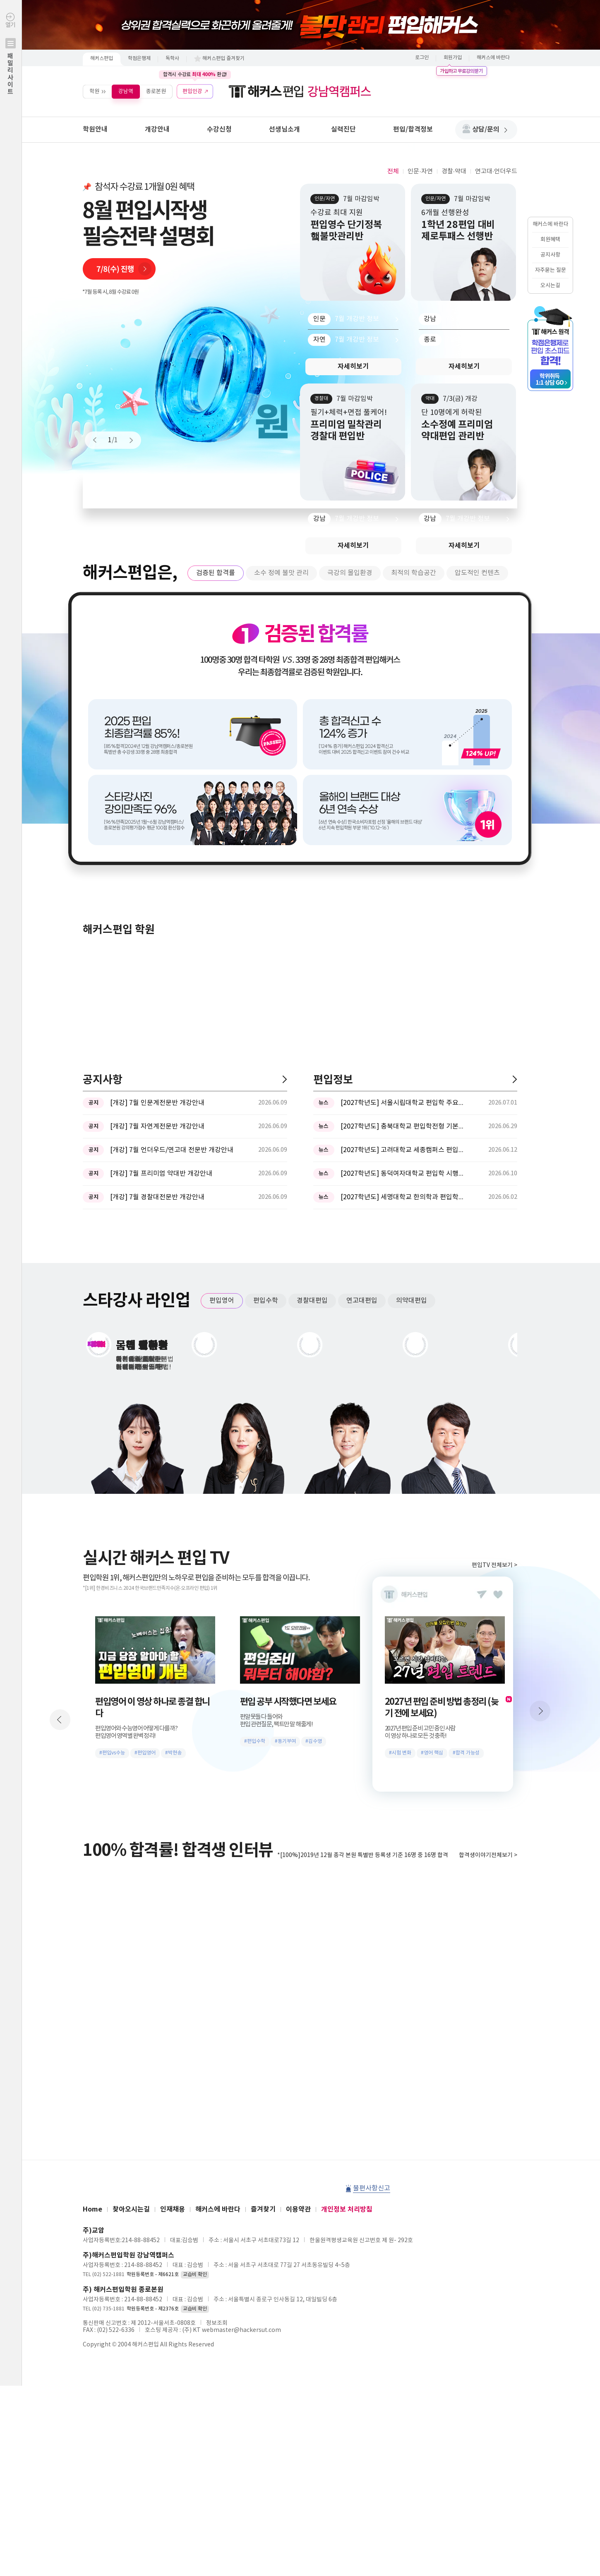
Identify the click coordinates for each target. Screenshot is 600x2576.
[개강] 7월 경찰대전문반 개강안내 (157, 1197)
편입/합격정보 (413, 129)
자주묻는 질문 (550, 270)
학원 (94, 91)
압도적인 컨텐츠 (477, 573)
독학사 (172, 58)
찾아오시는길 (131, 2209)
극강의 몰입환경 (349, 573)
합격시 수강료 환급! (195, 74)
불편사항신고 (371, 2188)
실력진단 (343, 129)
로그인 (422, 57)
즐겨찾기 (263, 2209)
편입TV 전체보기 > (494, 1565)
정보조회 (217, 2323)
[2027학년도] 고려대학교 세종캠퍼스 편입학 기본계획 (403, 1150)
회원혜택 (550, 240)
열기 (10, 71)
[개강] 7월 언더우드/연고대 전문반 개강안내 (171, 1150)
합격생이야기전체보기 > (488, 1855)
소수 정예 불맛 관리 (281, 573)
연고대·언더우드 (496, 171)
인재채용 (172, 2209)
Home (92, 2209)
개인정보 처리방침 (346, 2209)
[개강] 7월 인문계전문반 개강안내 (157, 1103)
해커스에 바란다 (493, 57)
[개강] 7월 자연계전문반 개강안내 (157, 1126)
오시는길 (550, 286)
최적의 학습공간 (413, 573)
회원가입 (453, 57)
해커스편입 (101, 58)
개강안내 (157, 129)
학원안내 (95, 129)
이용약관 (298, 2209)
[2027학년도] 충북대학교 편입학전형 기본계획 (403, 1126)
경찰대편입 (312, 1300)
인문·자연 (420, 171)
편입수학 (265, 1300)
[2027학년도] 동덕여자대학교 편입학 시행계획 (403, 1173)
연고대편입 (361, 1300)
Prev (98, 440)
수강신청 (219, 129)
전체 (393, 171)
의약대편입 (411, 1300)
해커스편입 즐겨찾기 (223, 58)
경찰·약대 (454, 171)
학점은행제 (139, 58)
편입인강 (192, 91)
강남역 (125, 91)
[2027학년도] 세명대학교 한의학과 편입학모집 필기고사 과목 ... (403, 1197)
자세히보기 (353, 366)
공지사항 (550, 255)
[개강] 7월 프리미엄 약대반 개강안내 (161, 1173)
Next (127, 440)
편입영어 (221, 1300)
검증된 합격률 (215, 573)
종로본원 (156, 91)
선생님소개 (284, 129)
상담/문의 (489, 129)
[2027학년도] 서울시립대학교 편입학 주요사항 (403, 1103)
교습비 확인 (195, 2274)
